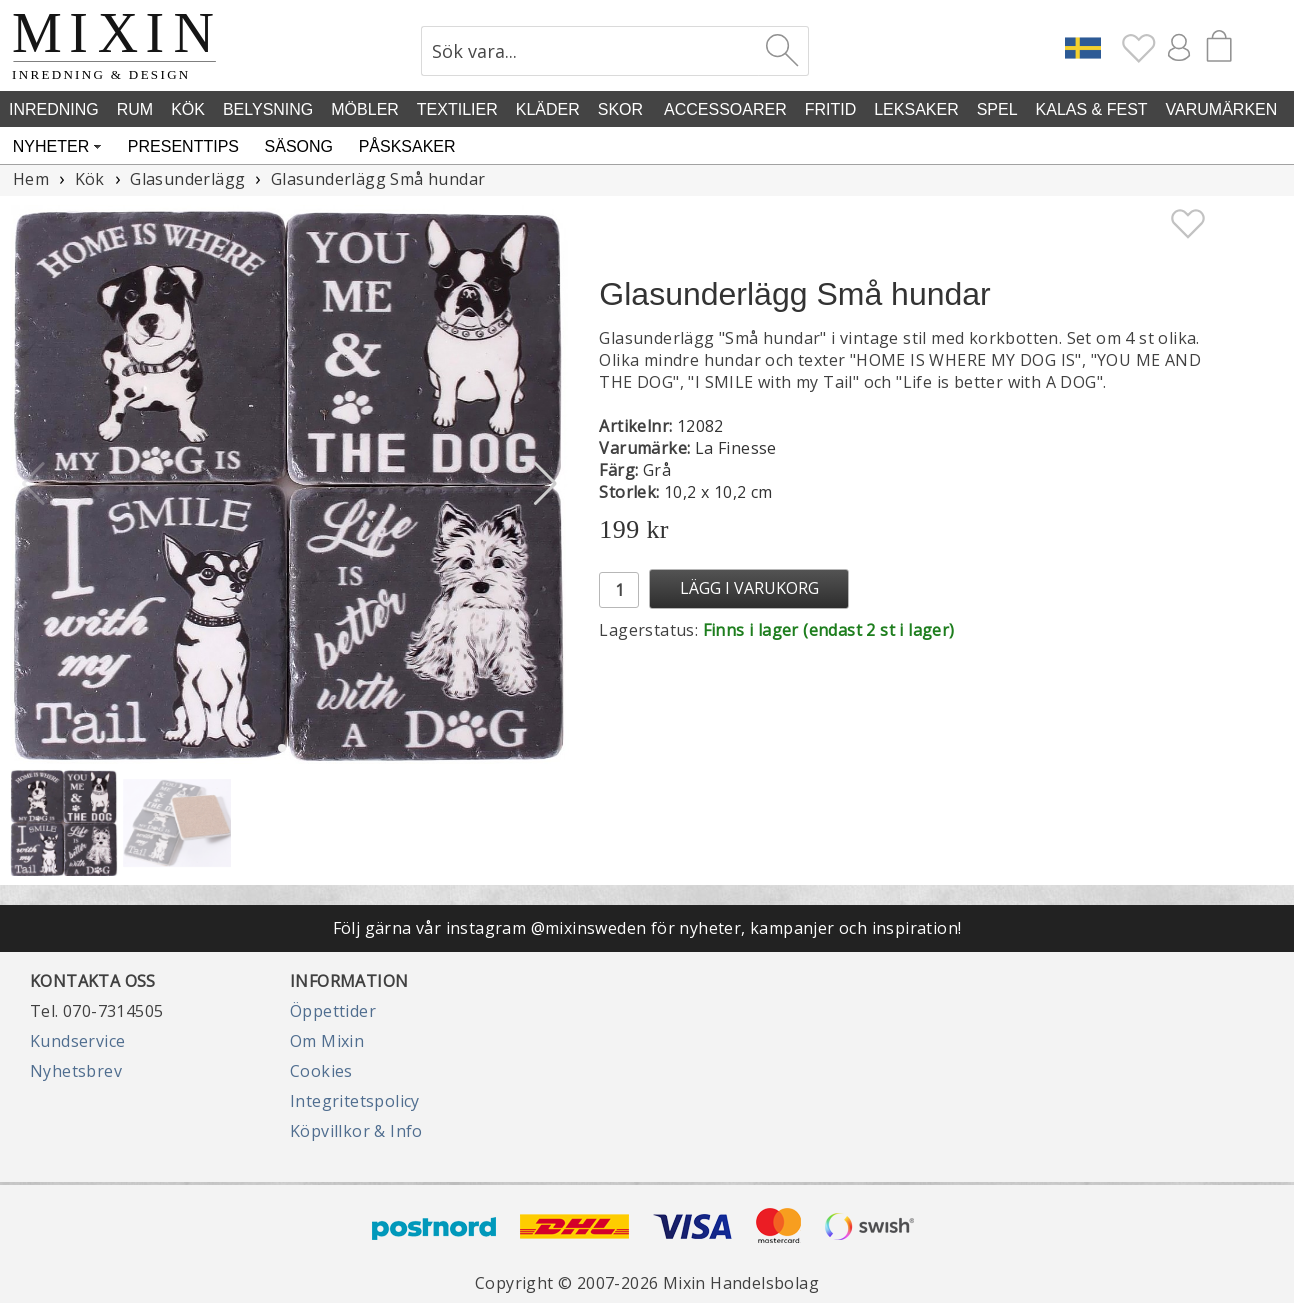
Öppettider (333, 1011)
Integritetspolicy (355, 1101)
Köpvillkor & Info (356, 1131)
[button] (545, 484)
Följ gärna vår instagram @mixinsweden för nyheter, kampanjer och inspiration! (647, 928)
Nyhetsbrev (76, 1071)
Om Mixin (327, 1041)
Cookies (321, 1071)
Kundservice (77, 1041)
